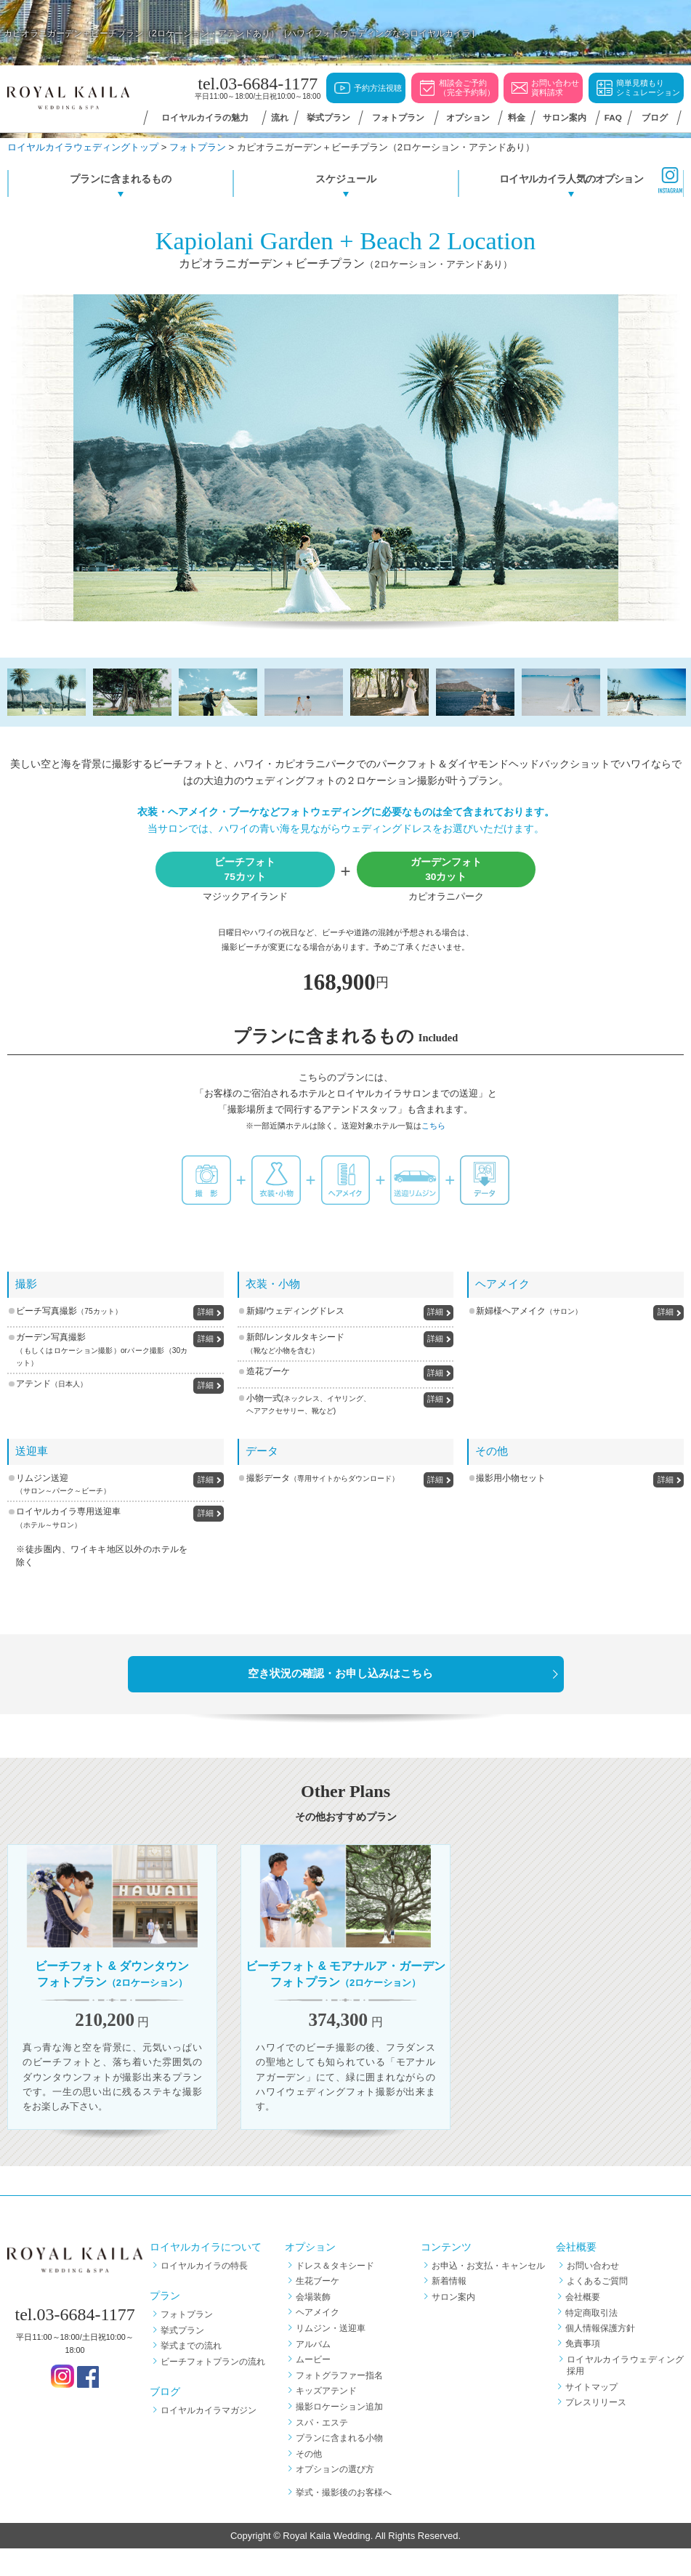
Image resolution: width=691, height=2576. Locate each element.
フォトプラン (187, 2341)
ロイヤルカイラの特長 (204, 2293)
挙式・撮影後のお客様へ (344, 2519)
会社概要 (584, 2324)
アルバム (313, 2371)
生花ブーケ (317, 2309)
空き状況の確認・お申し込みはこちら (340, 1673)
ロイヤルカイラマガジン (208, 2438)
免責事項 (584, 2371)
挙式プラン (182, 2357)
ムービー (313, 2387)
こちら (433, 1125)
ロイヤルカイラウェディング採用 (625, 2393)
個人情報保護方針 (602, 2355)
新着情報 (449, 2309)
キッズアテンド (326, 2418)
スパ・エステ (322, 2449)
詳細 (206, 1311)
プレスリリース (597, 2429)
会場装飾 (313, 2324)
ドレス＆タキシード (335, 2293)
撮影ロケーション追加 (339, 2433)
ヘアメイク (317, 2340)
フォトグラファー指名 (339, 2402)
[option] (345, 457)
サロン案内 (453, 2324)
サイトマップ (593, 2414)
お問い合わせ (593, 2293)
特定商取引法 (593, 2340)
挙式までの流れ (191, 2373)
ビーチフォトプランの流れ (213, 2388)
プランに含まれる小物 (339, 2465)
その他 (309, 2481)
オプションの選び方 (335, 2497)
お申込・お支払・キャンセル (488, 2293)
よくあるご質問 (597, 2309)
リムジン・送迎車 (330, 2355)
